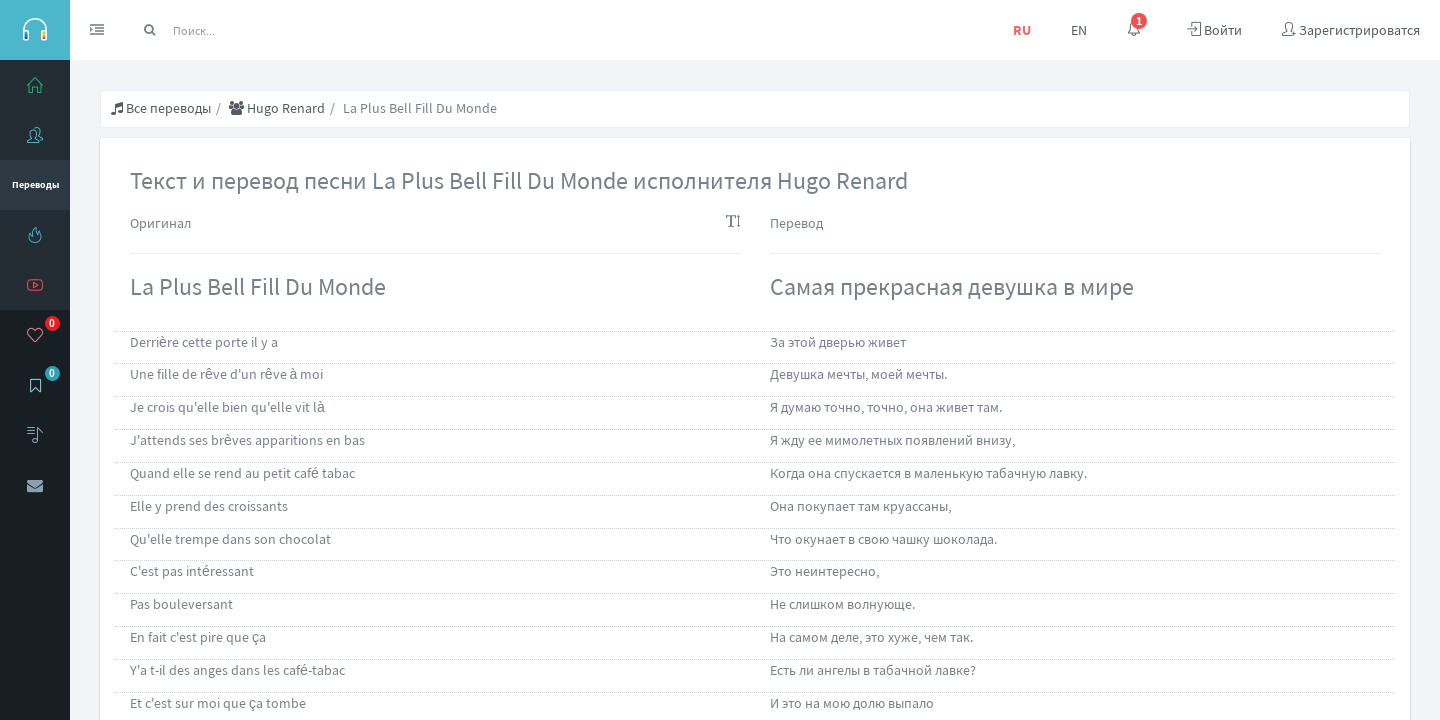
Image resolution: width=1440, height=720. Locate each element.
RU (1022, 30)
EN (1079, 30)
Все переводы (161, 108)
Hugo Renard (277, 108)
